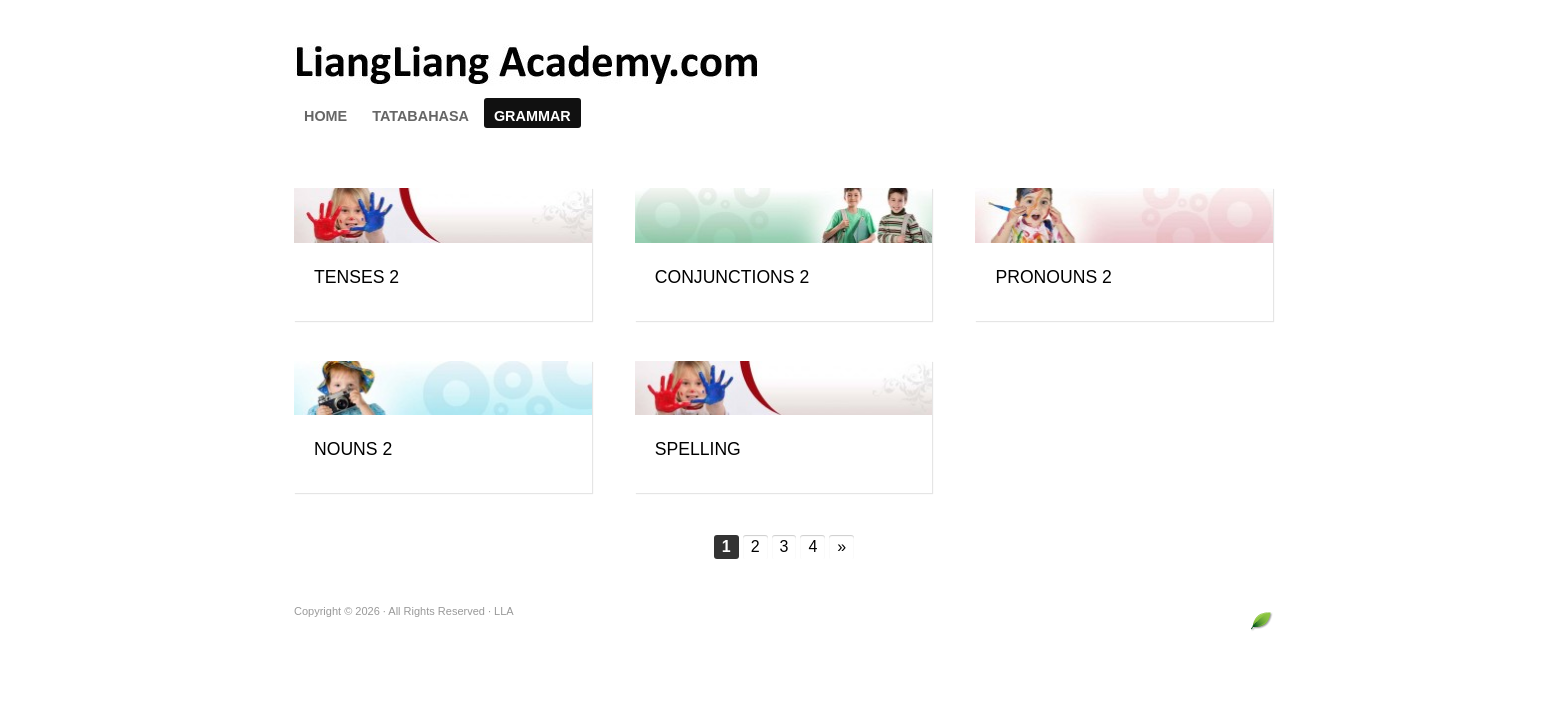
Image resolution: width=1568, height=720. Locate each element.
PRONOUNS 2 (1053, 277)
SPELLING (698, 449)
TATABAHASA (420, 116)
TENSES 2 (356, 277)
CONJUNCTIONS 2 (732, 277)
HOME (325, 116)
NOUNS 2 (353, 449)
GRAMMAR (532, 116)
